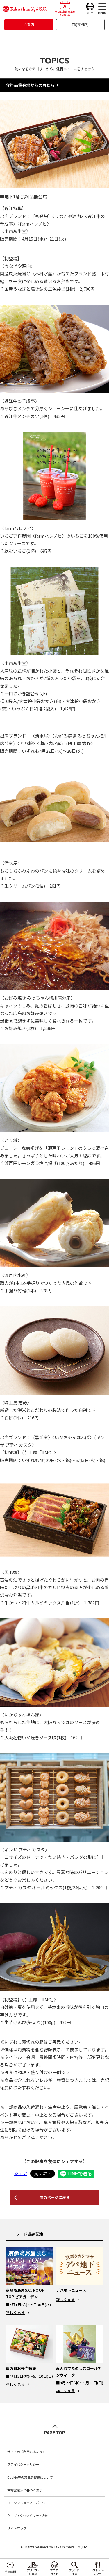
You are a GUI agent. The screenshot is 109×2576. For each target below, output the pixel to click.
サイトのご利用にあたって (26, 2451)
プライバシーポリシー (23, 2464)
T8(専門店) (80, 24)
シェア (20, 2173)
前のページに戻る (55, 2197)
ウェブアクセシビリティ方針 (27, 2515)
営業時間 (10, 2572)
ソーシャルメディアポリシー (28, 2502)
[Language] (90, 8)
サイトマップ (16, 2528)
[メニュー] (102, 8)
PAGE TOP (54, 2433)
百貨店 (29, 24)
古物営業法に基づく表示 (24, 2490)
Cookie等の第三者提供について (30, 2477)
